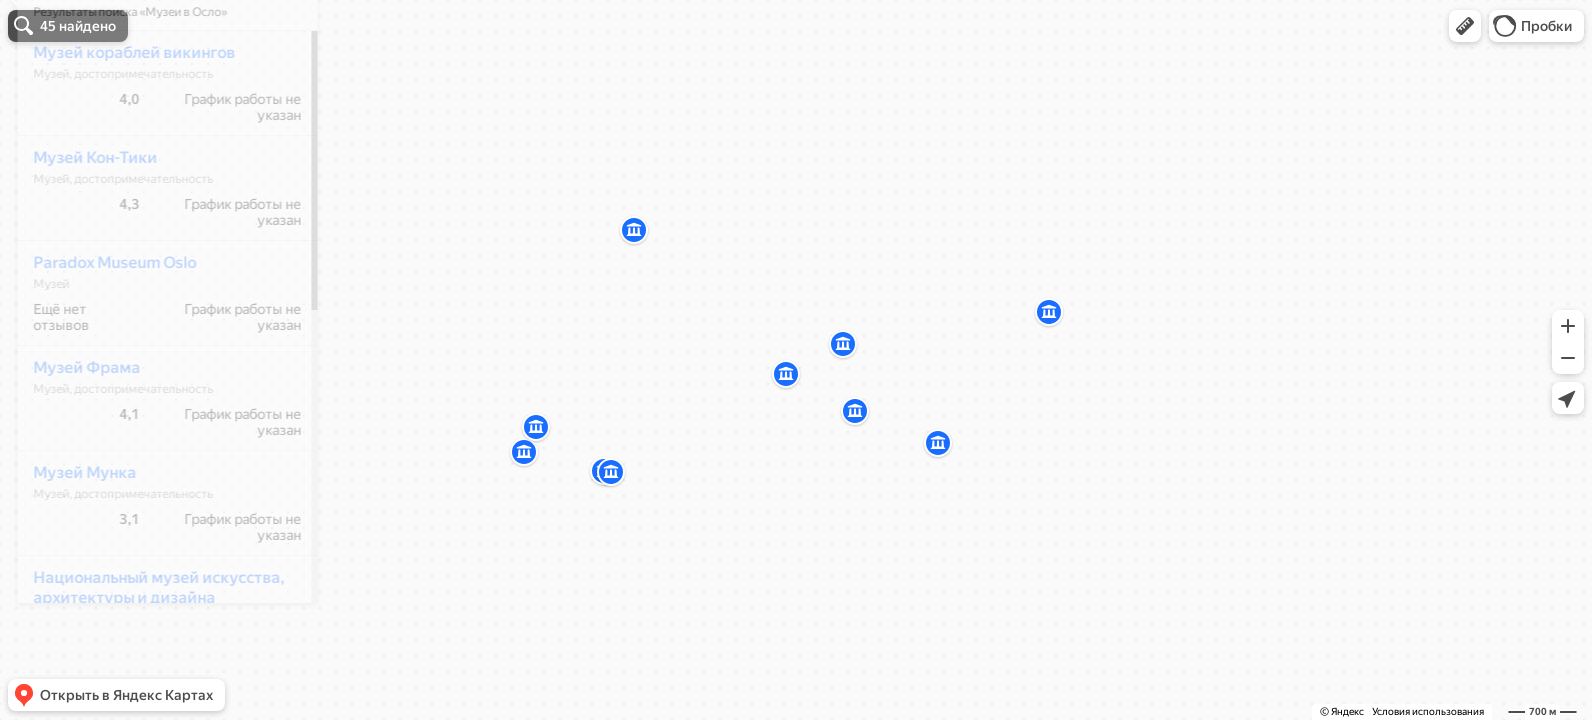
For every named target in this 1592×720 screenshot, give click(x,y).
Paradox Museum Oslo (101, 321)
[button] (1465, 26)
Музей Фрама (73, 426)
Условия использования (1428, 711)
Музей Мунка (71, 531)
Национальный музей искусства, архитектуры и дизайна (145, 646)
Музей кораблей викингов (121, 111)
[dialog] (154, 357)
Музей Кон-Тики (82, 216)
